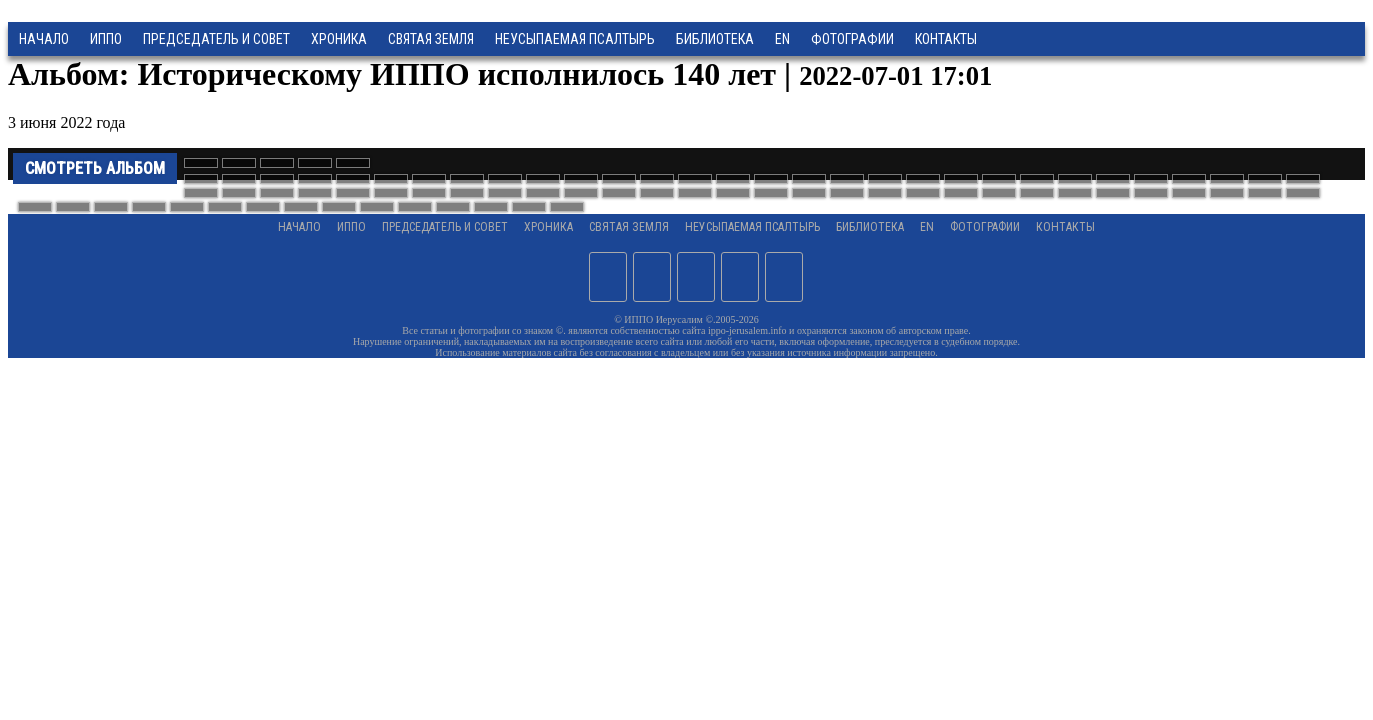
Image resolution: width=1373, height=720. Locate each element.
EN (782, 39)
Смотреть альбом (95, 168)
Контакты (1065, 227)
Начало (44, 39)
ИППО (106, 39)
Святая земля (431, 39)
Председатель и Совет (216, 39)
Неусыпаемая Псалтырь (575, 39)
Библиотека (715, 39)
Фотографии (985, 227)
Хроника (339, 39)
